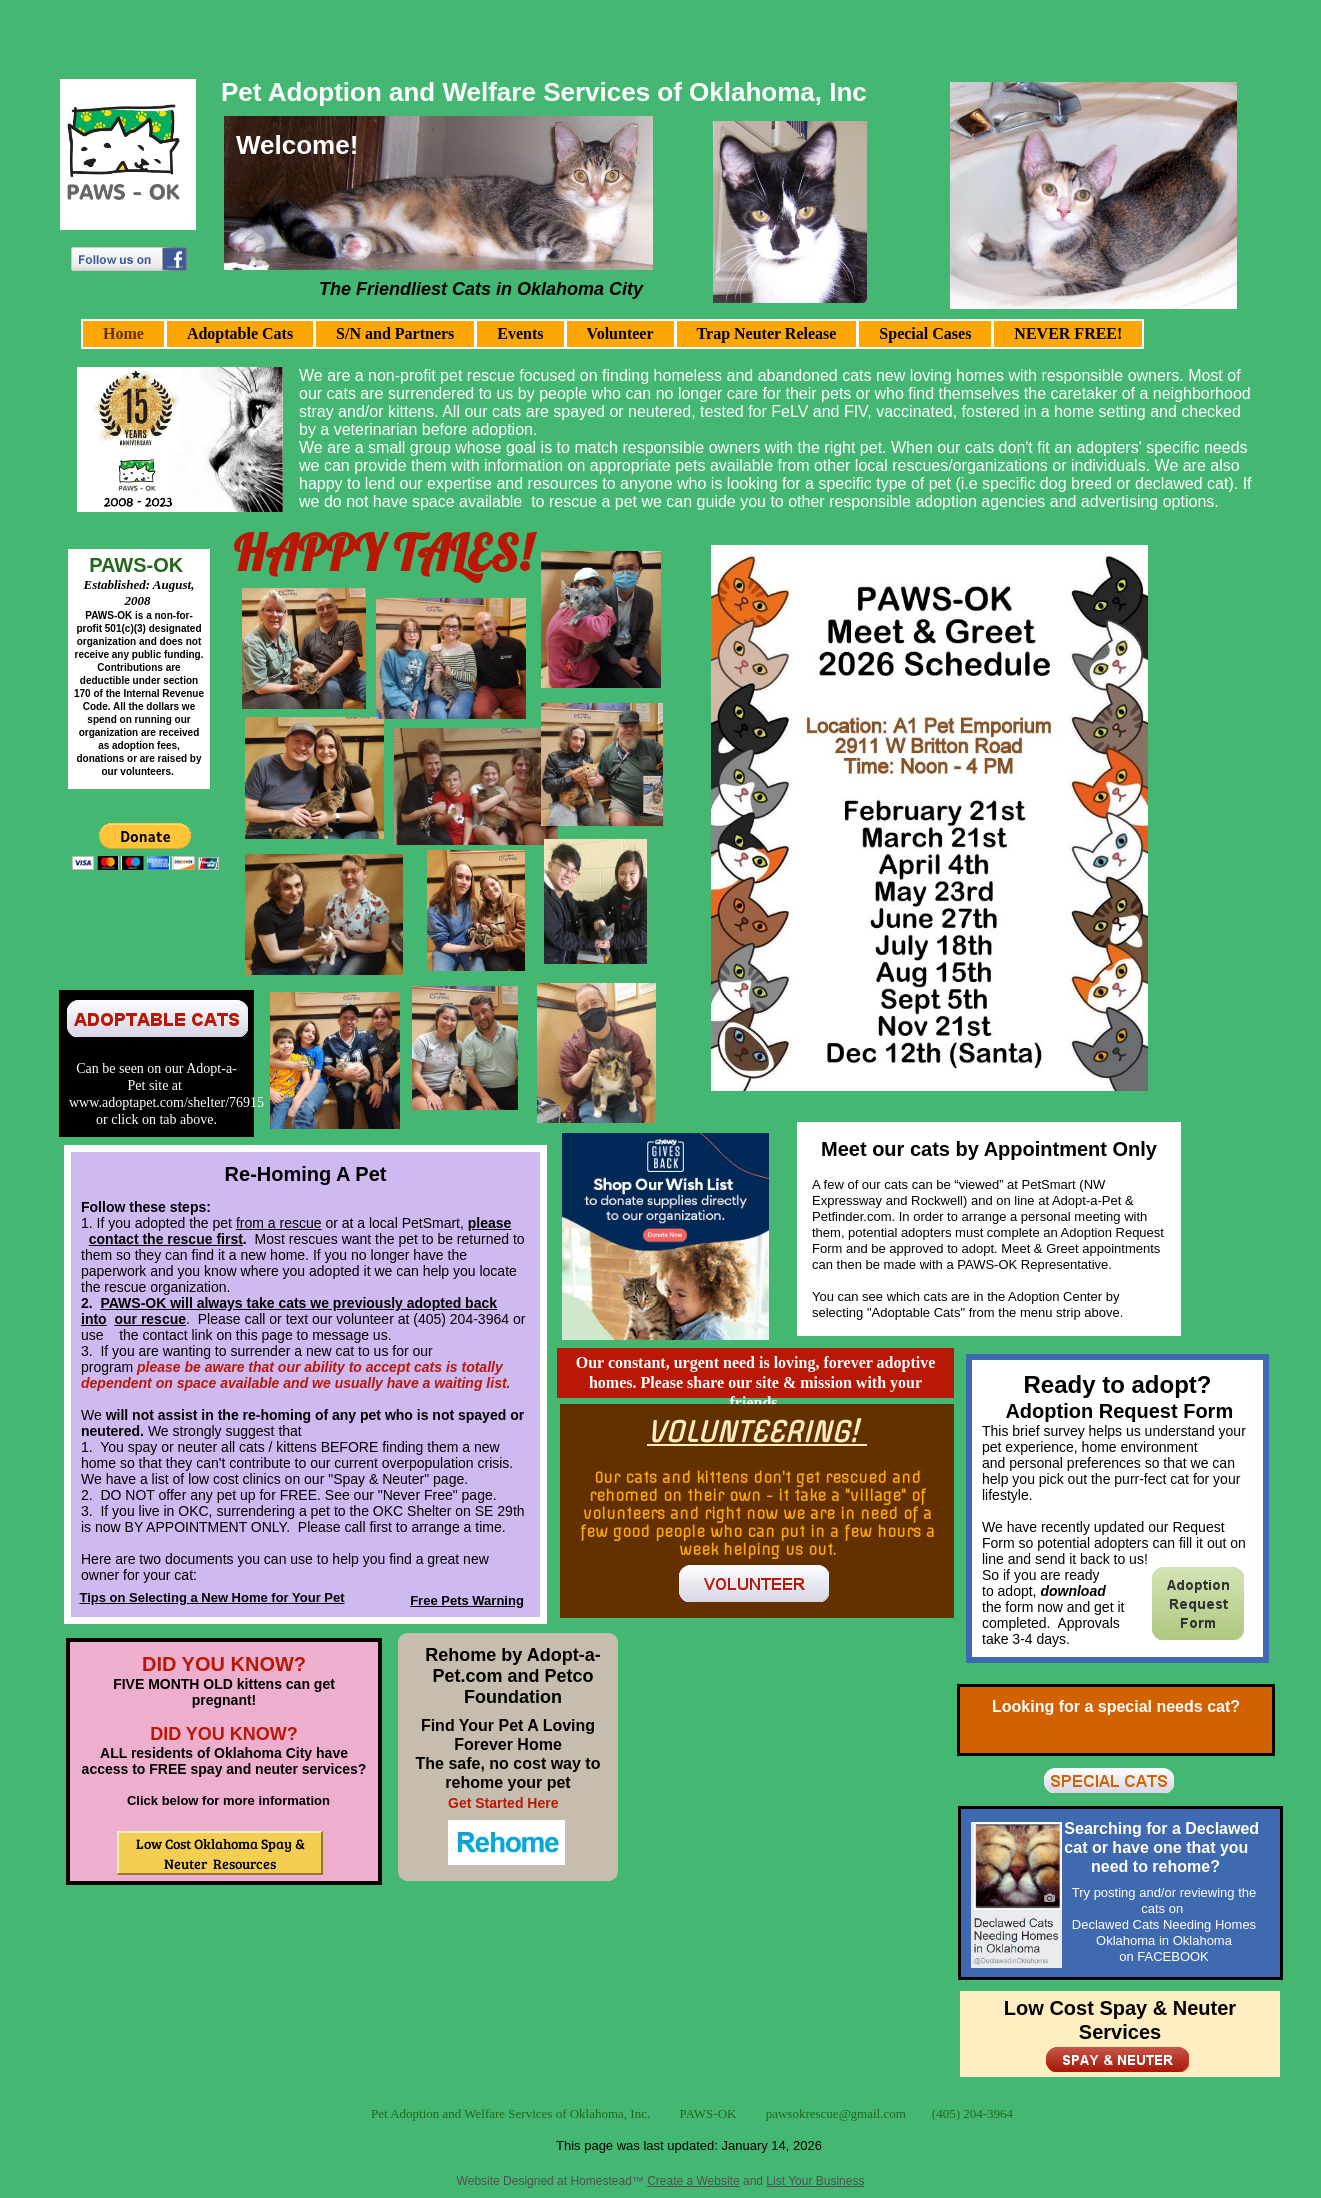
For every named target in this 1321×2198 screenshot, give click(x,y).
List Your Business (815, 2181)
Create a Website (693, 2181)
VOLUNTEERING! (757, 1431)
